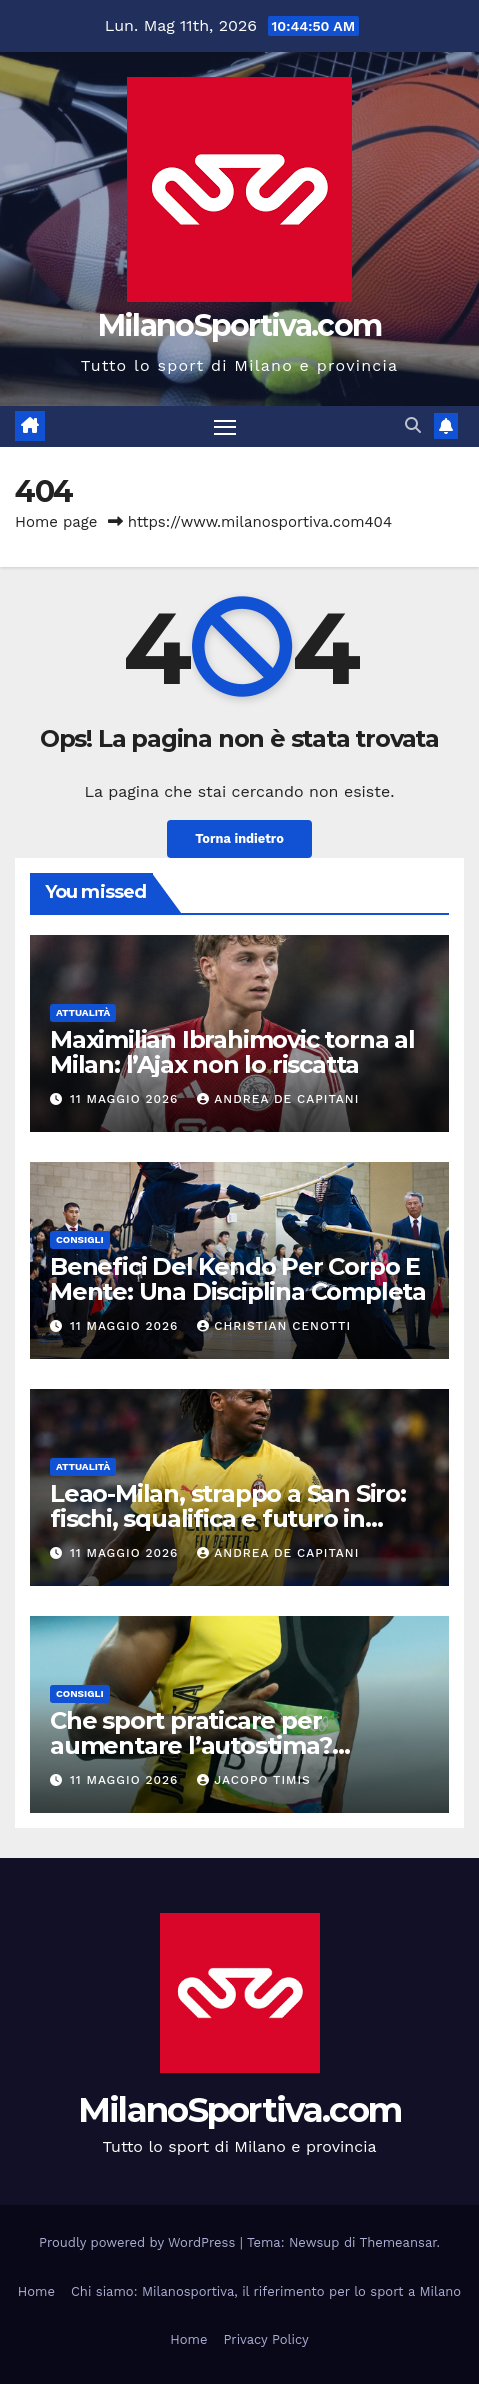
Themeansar (398, 2242)
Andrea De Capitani (278, 1099)
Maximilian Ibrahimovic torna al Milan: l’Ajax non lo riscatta (232, 1052)
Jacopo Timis (254, 1780)
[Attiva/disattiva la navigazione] (225, 427)
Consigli (80, 1239)
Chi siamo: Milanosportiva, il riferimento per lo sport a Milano (266, 2291)
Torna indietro (239, 838)
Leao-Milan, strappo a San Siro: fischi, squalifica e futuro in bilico (228, 1518)
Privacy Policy (265, 2339)
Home (36, 2291)
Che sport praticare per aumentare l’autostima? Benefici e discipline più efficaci (234, 1745)
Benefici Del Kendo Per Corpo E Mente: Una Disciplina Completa (238, 1279)
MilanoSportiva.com (239, 325)
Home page (56, 522)
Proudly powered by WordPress (139, 2242)
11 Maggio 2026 (126, 1099)
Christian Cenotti (274, 1326)
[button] (413, 425)
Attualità (83, 1012)
